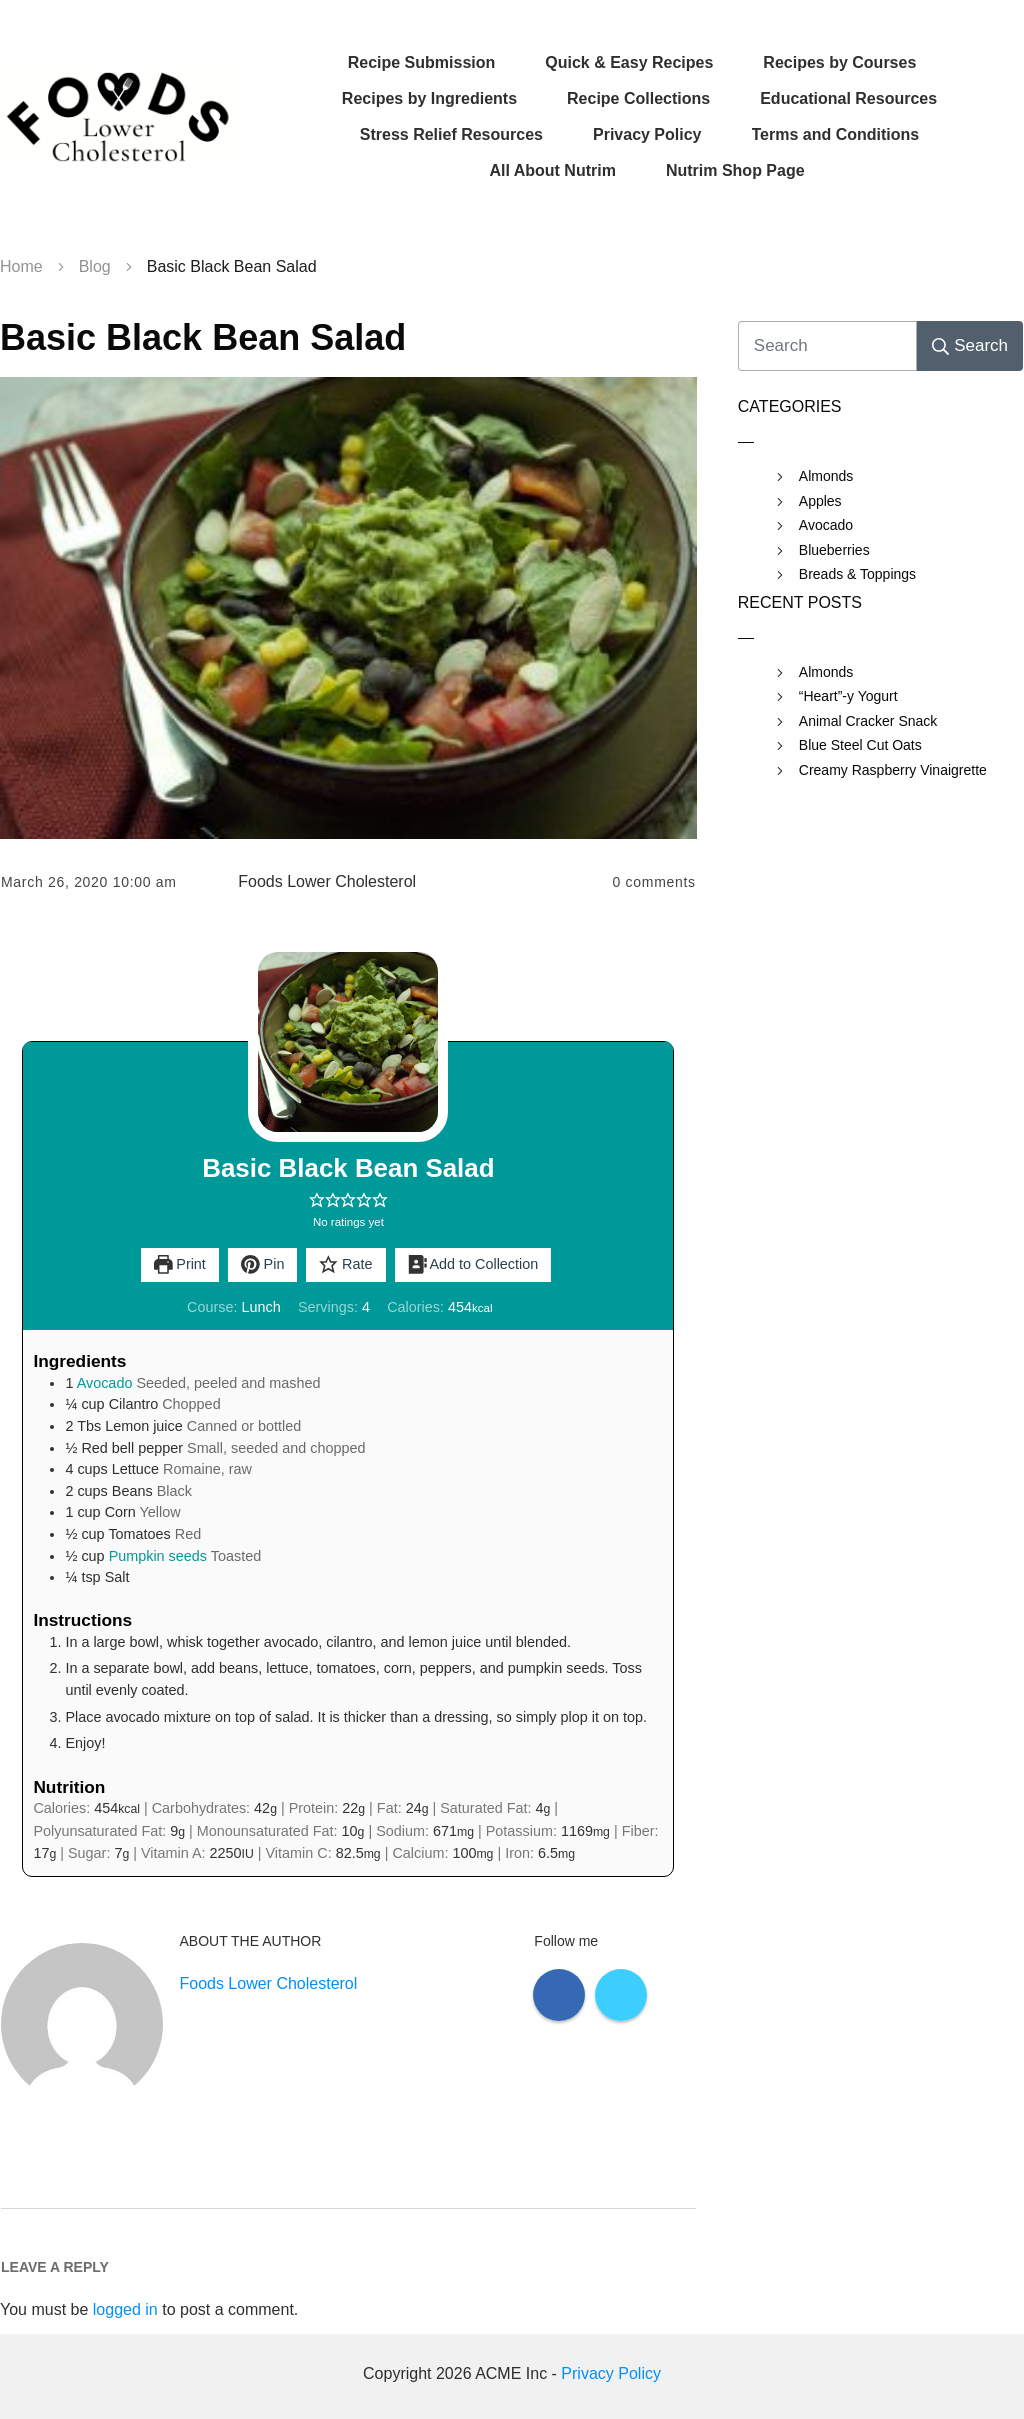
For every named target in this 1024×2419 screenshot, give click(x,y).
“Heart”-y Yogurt (848, 696)
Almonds (826, 476)
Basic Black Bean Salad (203, 337)
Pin (263, 1264)
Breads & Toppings (857, 574)
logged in (125, 2309)
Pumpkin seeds (158, 1556)
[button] (317, 1200)
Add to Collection (473, 1264)
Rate (345, 1264)
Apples (820, 501)
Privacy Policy (611, 2373)
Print (180, 1264)
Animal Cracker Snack (868, 721)
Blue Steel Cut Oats (860, 745)
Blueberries (834, 550)
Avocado (105, 1383)
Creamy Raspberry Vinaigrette (893, 770)
